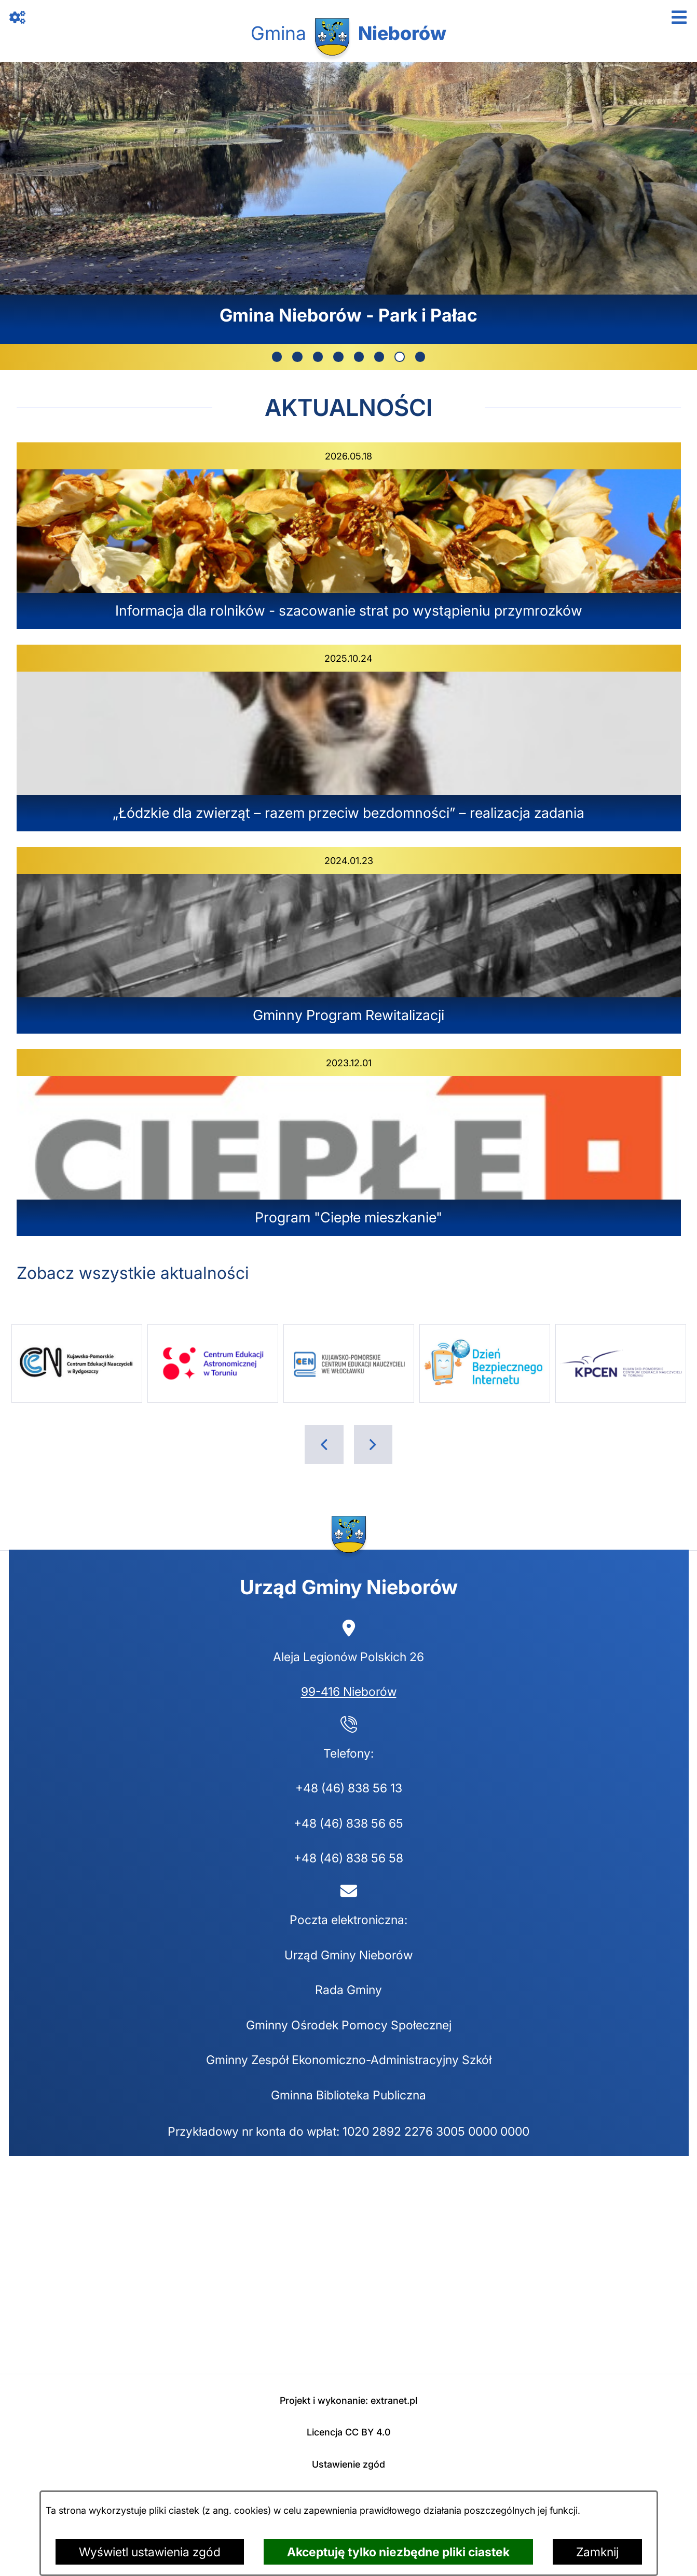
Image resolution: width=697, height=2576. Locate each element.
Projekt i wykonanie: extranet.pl (348, 2400)
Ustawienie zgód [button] (348, 2464)
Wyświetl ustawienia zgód (150, 2552)
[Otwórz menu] (680, 17)
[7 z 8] (348, 203)
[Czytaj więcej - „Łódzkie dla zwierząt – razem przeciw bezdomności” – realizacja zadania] (349, 738)
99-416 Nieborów (349, 1691)
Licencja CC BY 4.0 (349, 2432)
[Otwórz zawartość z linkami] (17, 17)
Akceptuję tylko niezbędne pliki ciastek (398, 2552)
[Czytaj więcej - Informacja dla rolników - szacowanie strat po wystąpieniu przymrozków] (349, 535)
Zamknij (597, 2552)
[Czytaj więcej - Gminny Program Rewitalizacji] (349, 940)
